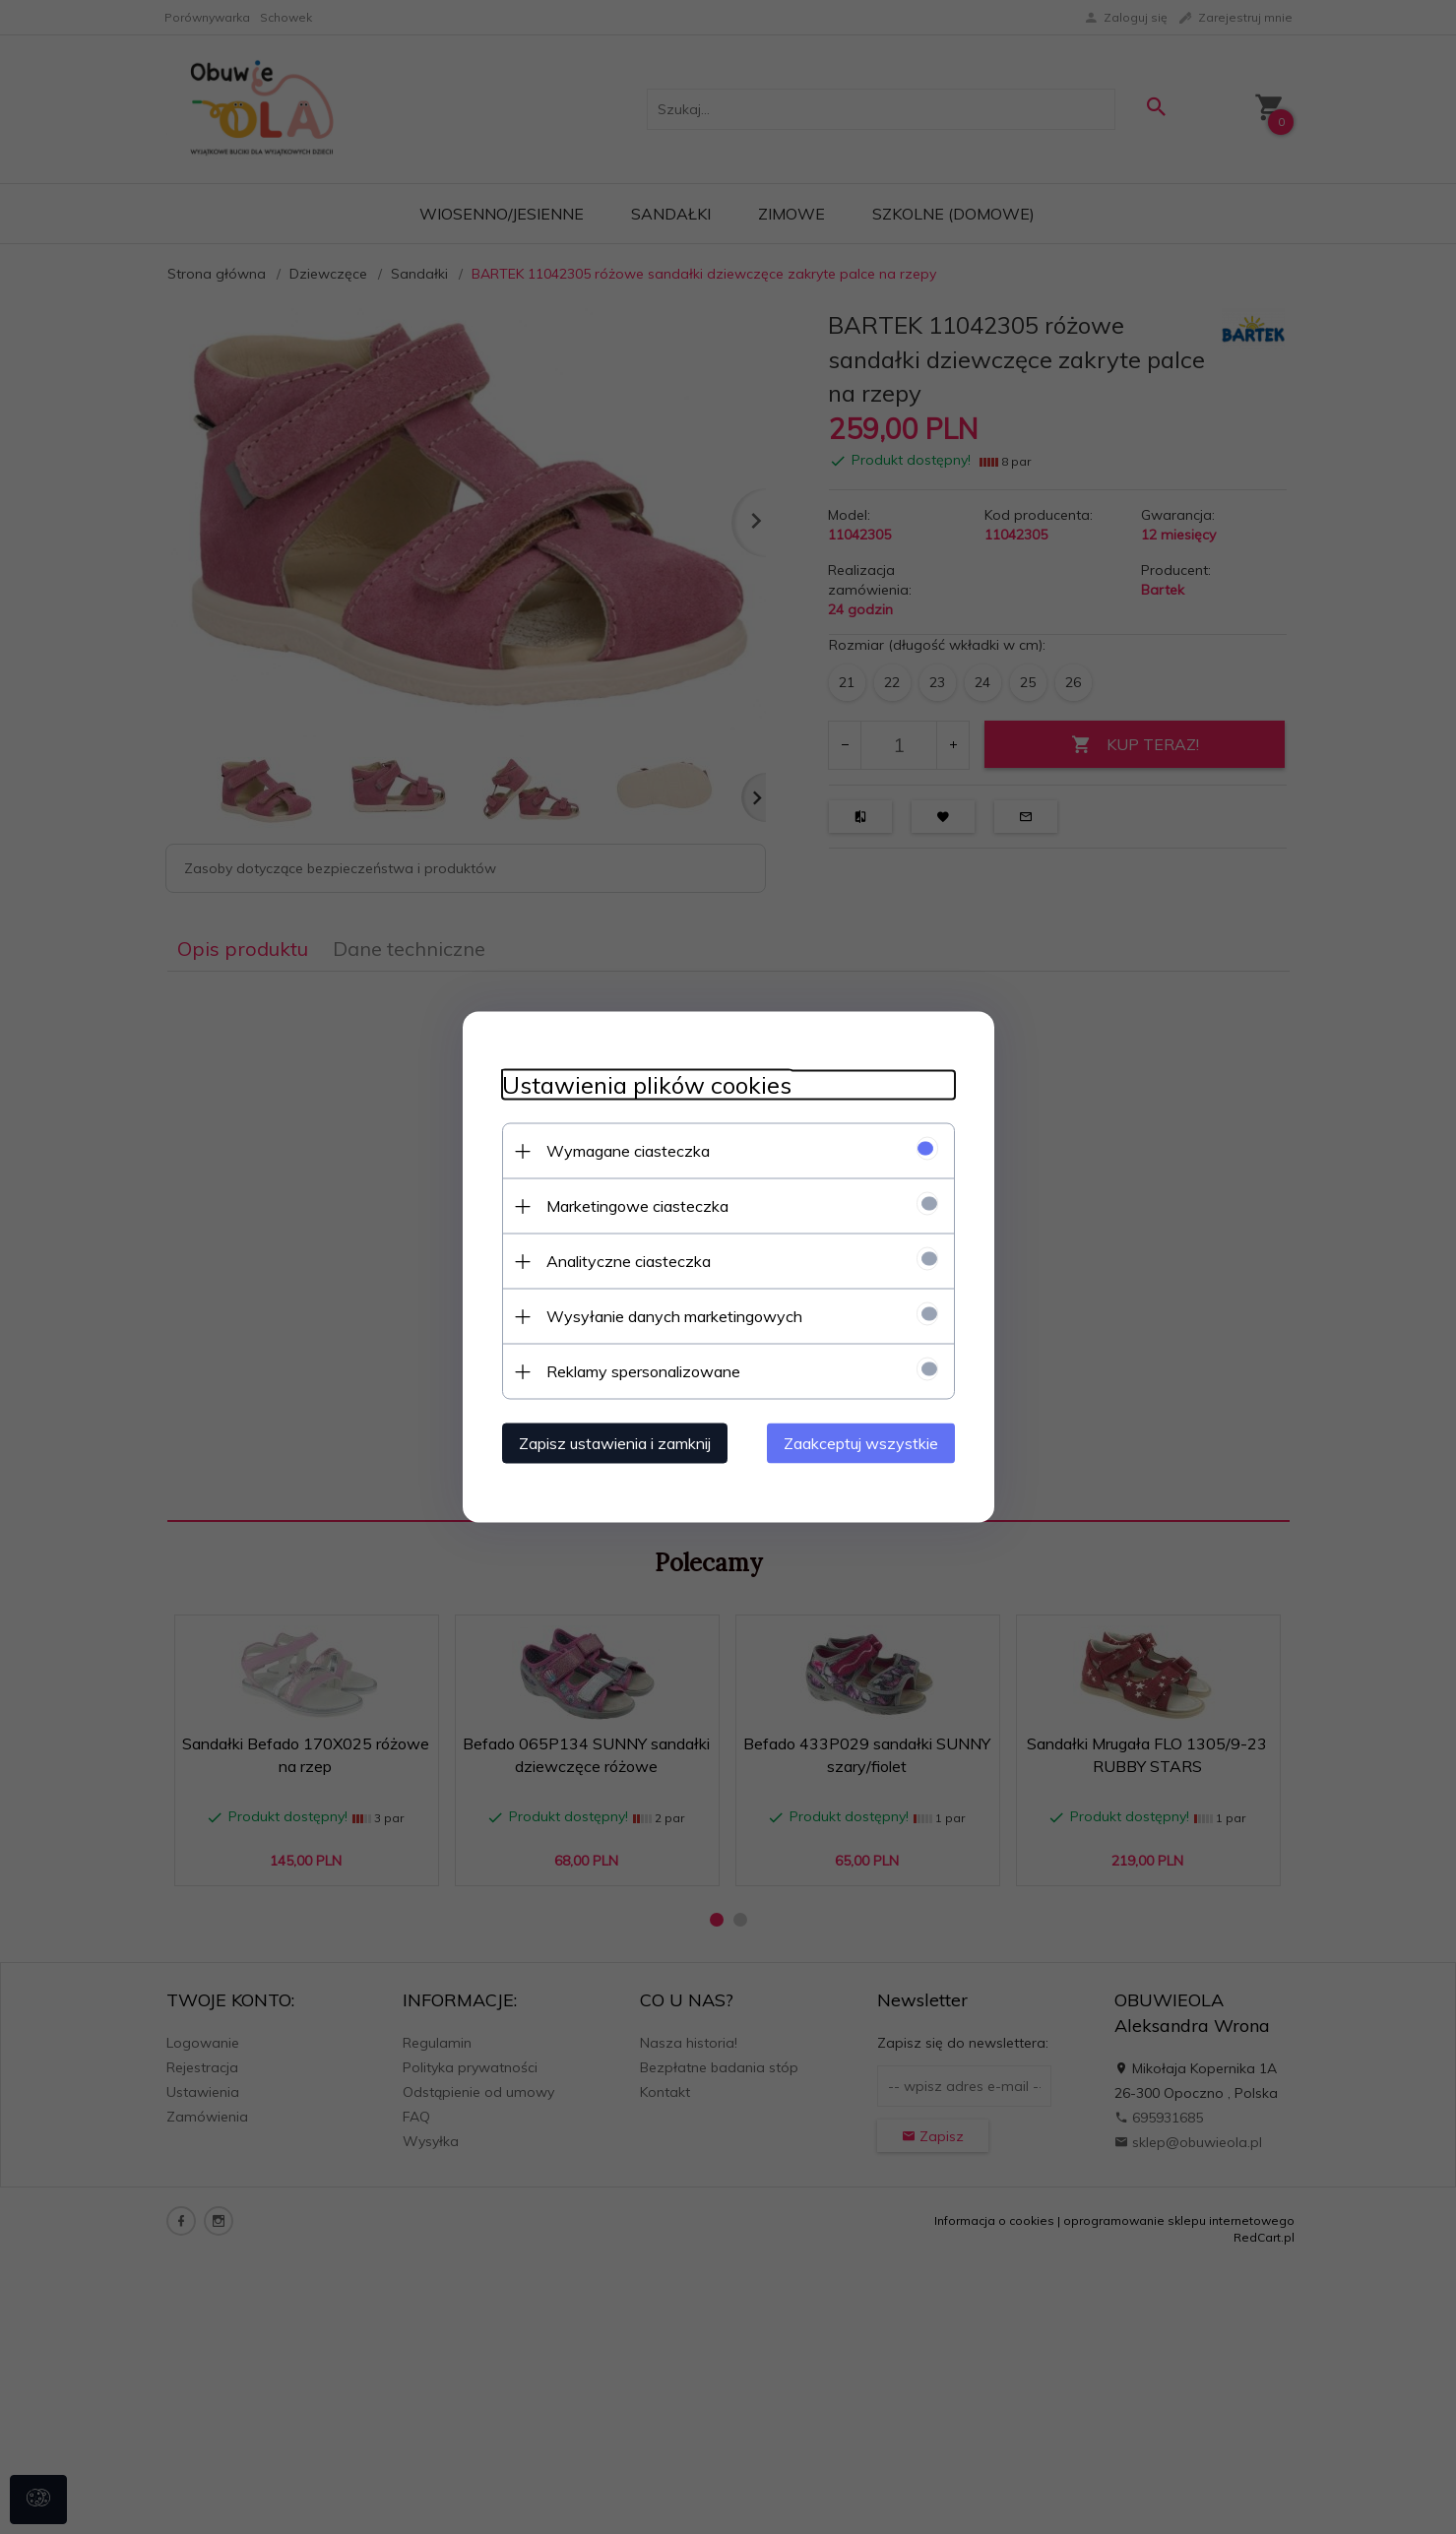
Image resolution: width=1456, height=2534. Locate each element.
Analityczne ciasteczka (628, 1261)
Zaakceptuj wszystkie (861, 1443)
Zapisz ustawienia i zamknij (615, 1443)
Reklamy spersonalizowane (643, 1371)
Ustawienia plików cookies (646, 1085)
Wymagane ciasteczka (628, 1151)
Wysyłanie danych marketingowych (674, 1316)
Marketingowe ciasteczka (637, 1206)
